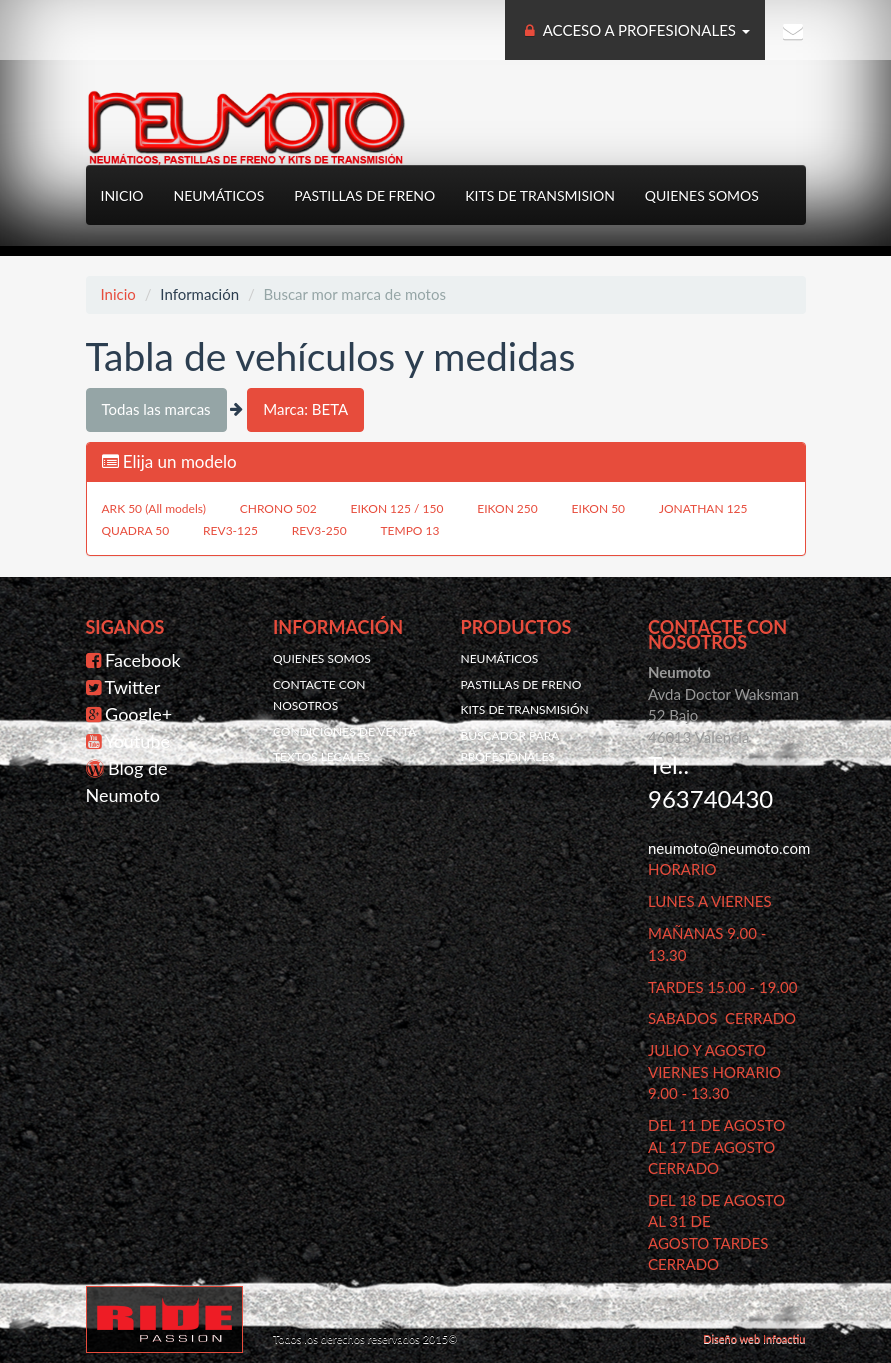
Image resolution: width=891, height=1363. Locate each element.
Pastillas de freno (364, 195)
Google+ (138, 714)
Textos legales (321, 756)
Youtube (137, 741)
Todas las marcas (156, 409)
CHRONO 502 (278, 508)
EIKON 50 (599, 508)
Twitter (133, 687)
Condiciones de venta (344, 731)
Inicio (122, 195)
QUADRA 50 (136, 530)
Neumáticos (219, 195)
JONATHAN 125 (703, 508)
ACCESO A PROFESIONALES (635, 30)
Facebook (142, 660)
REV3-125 (230, 530)
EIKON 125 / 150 (397, 508)
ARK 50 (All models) (154, 508)
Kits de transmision (540, 195)
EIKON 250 (507, 508)
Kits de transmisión (525, 709)
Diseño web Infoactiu (754, 1338)
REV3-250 (319, 530)
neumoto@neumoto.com (729, 848)
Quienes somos (702, 195)
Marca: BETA (305, 409)
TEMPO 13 (410, 530)
